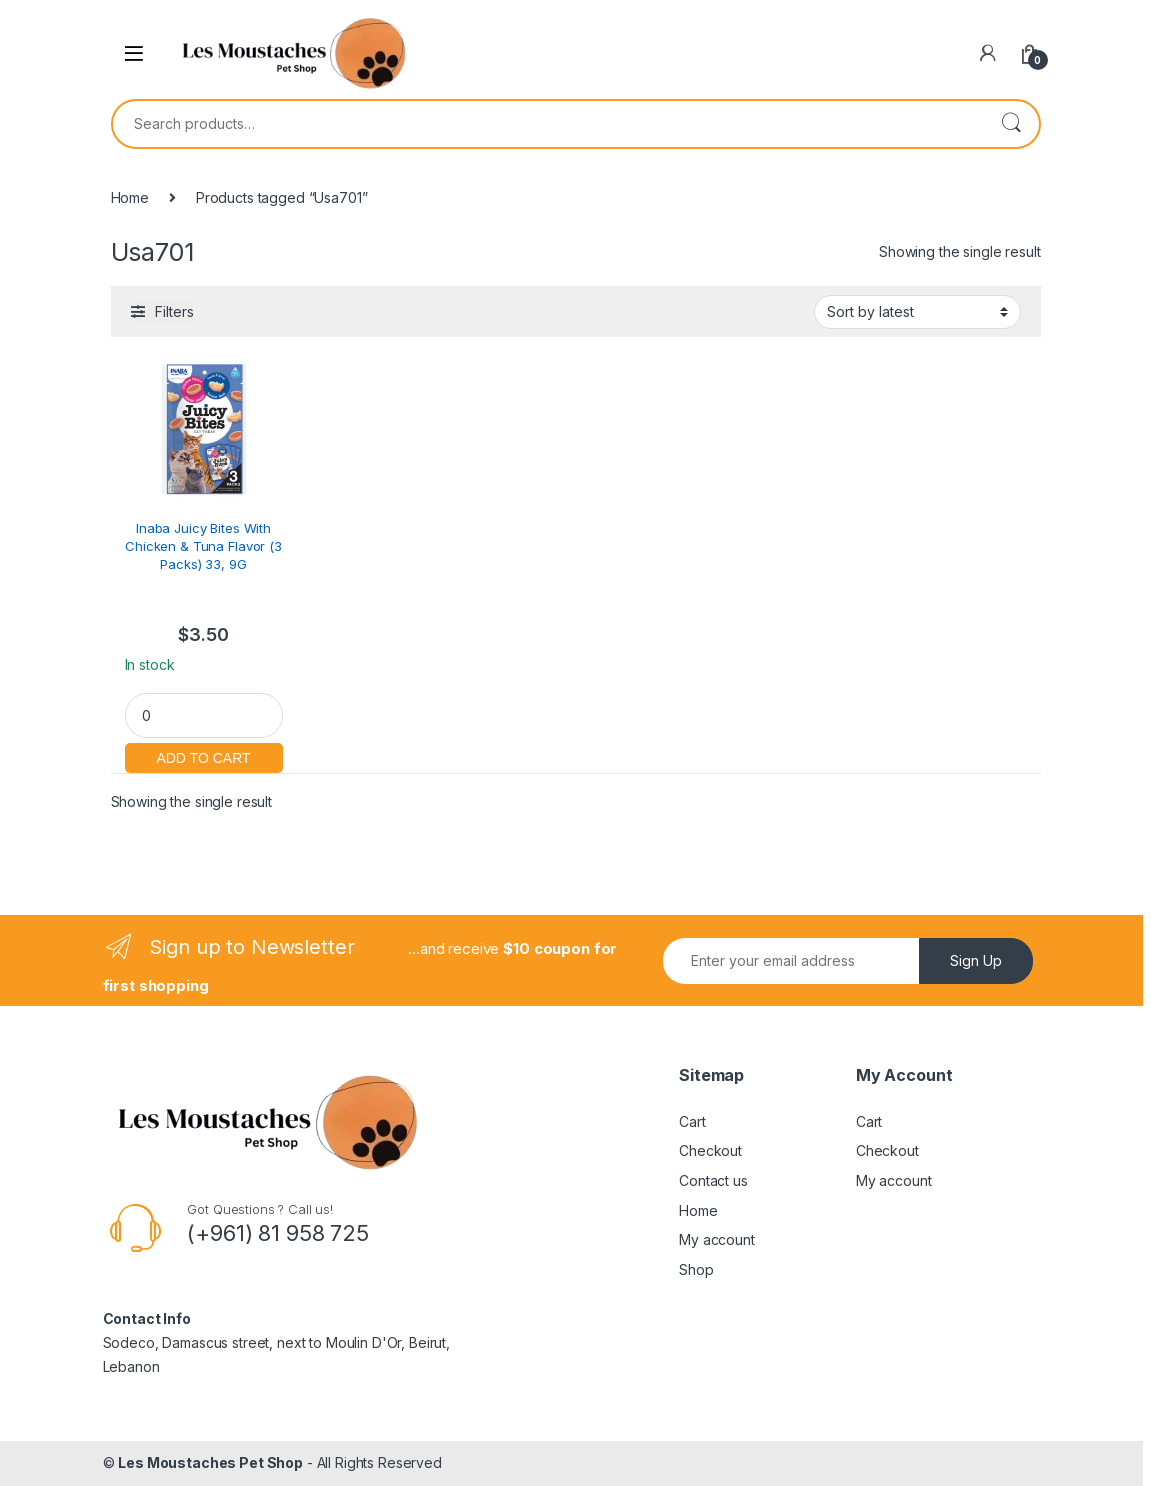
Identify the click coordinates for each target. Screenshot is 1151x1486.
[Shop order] (917, 312)
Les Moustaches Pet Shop (210, 1462)
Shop (696, 1269)
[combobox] (548, 124)
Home (130, 197)
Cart (692, 1121)
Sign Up (976, 960)
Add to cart (204, 755)
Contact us (713, 1180)
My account (717, 1239)
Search (1011, 124)
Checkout (710, 1150)
